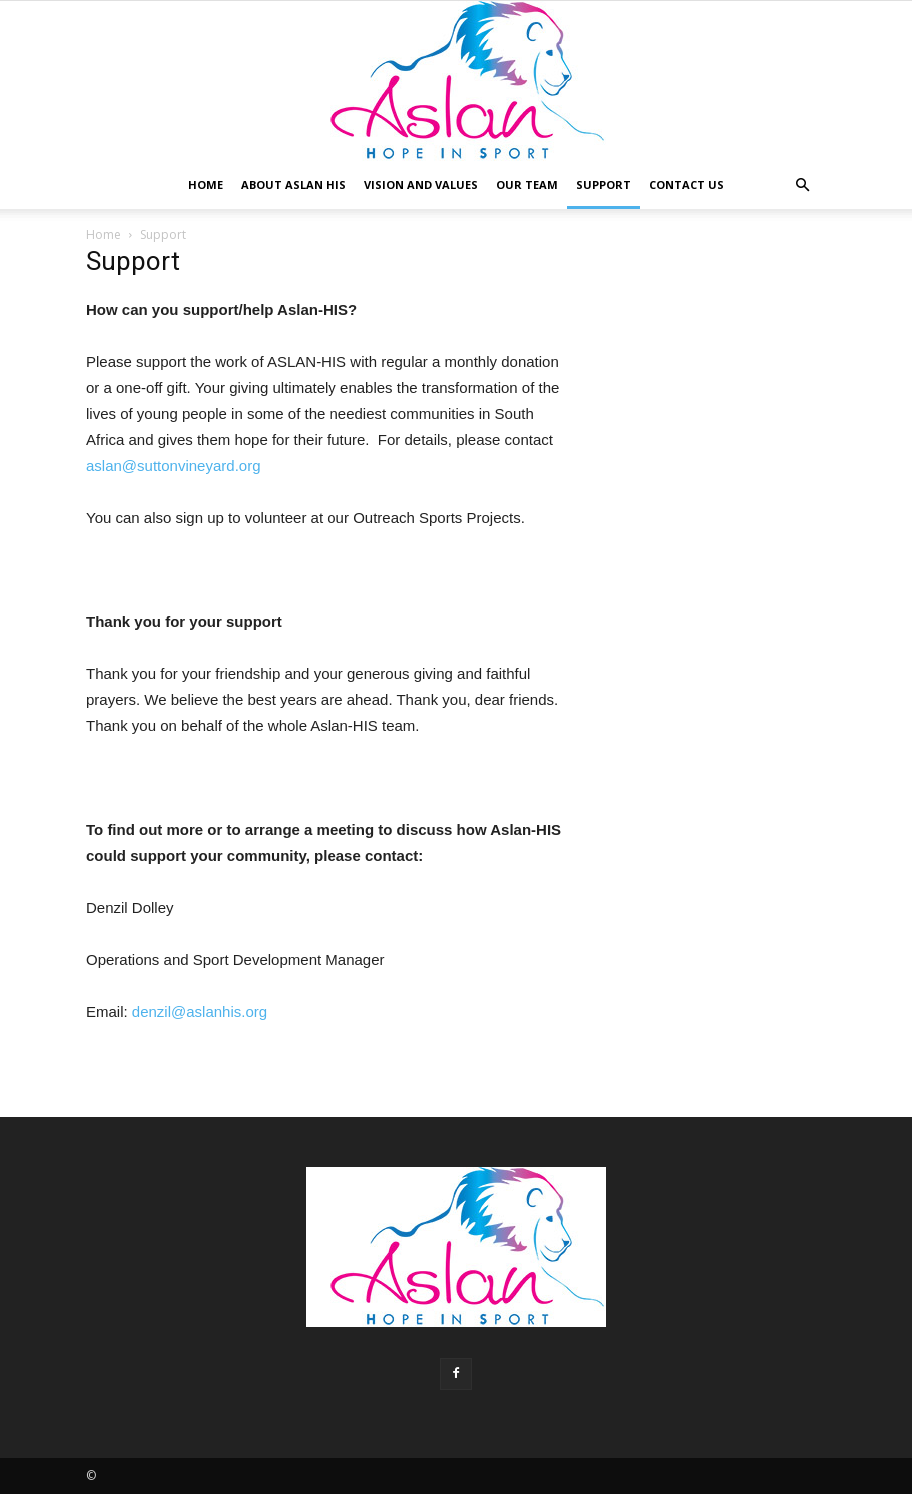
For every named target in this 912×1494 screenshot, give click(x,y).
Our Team (527, 184)
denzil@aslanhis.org (199, 1011)
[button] (802, 185)
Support (603, 184)
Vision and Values (421, 184)
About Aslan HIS (293, 184)
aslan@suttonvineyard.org (173, 465)
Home (205, 184)
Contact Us (686, 184)
